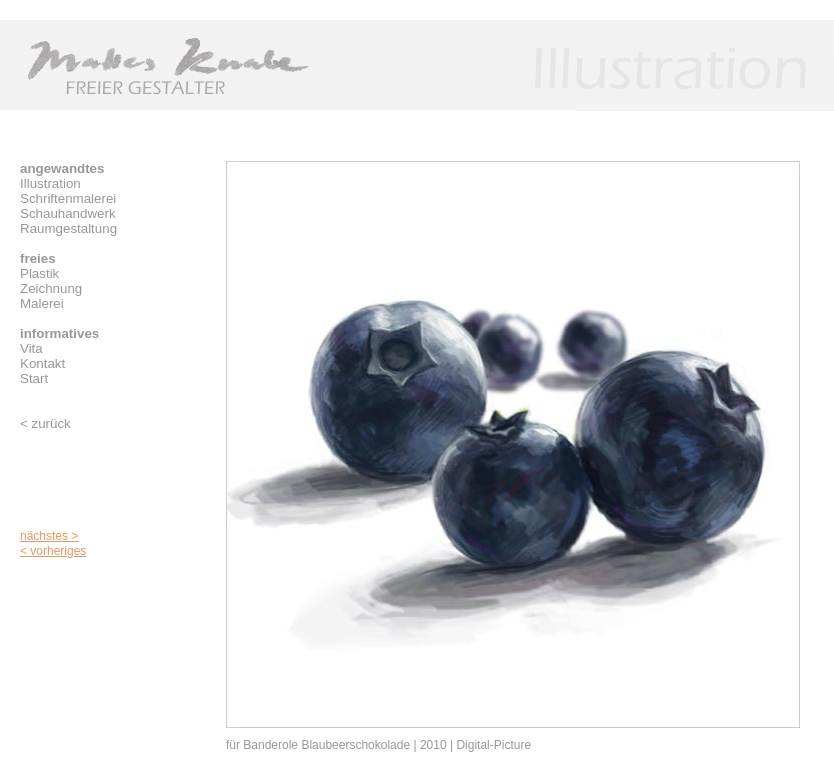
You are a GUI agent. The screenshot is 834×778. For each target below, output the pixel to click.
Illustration (50, 183)
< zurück (45, 423)
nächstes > (49, 536)
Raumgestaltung (68, 228)
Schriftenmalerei (68, 198)
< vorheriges (53, 551)
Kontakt (42, 363)
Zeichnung (51, 288)
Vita (31, 348)
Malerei (42, 303)
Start (34, 378)
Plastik (39, 273)
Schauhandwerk (68, 213)
